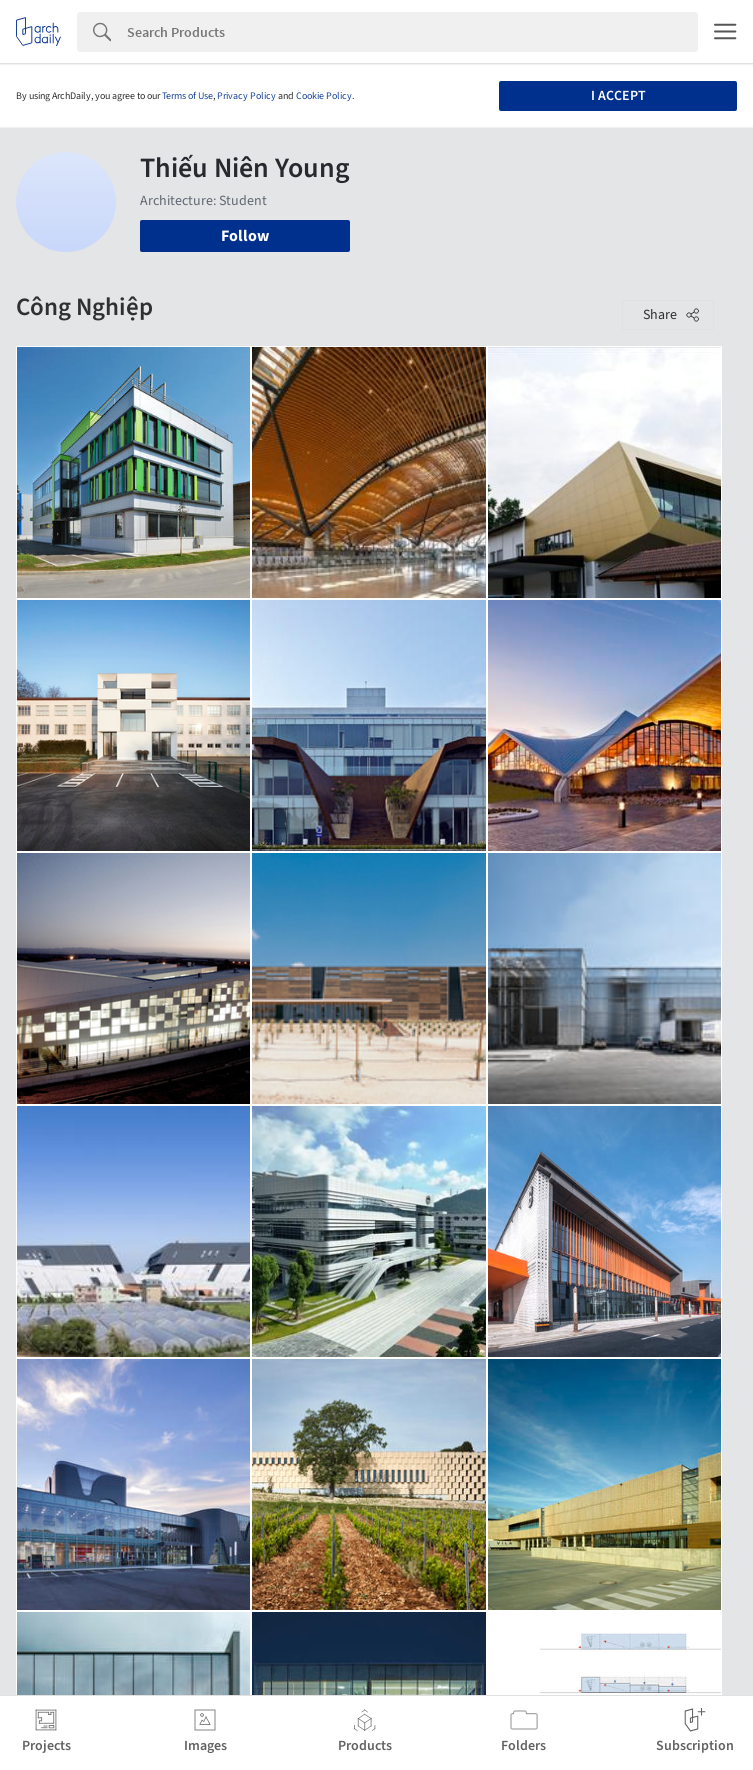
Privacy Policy (246, 96)
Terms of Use (187, 96)
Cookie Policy (324, 96)
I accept (618, 96)
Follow (245, 236)
